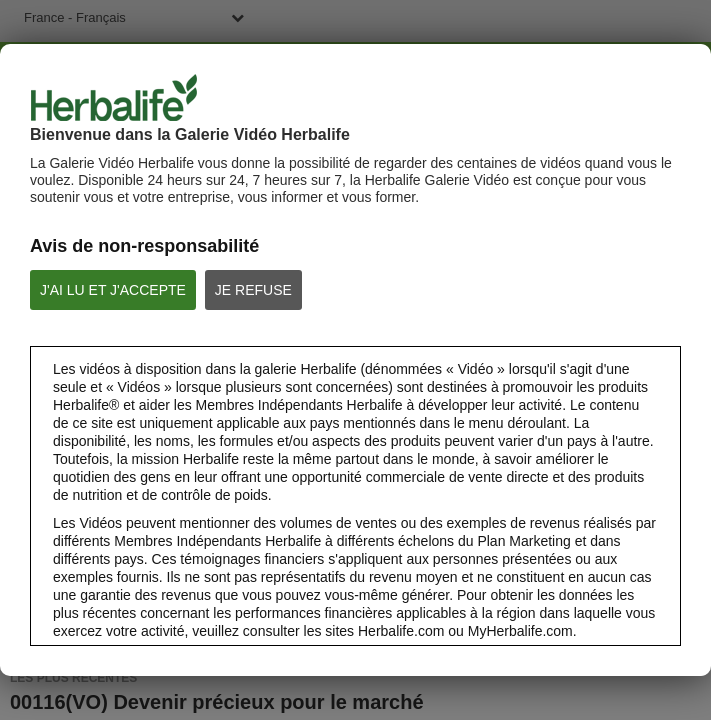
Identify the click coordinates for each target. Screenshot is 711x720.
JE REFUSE (253, 290)
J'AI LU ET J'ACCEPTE (113, 290)
